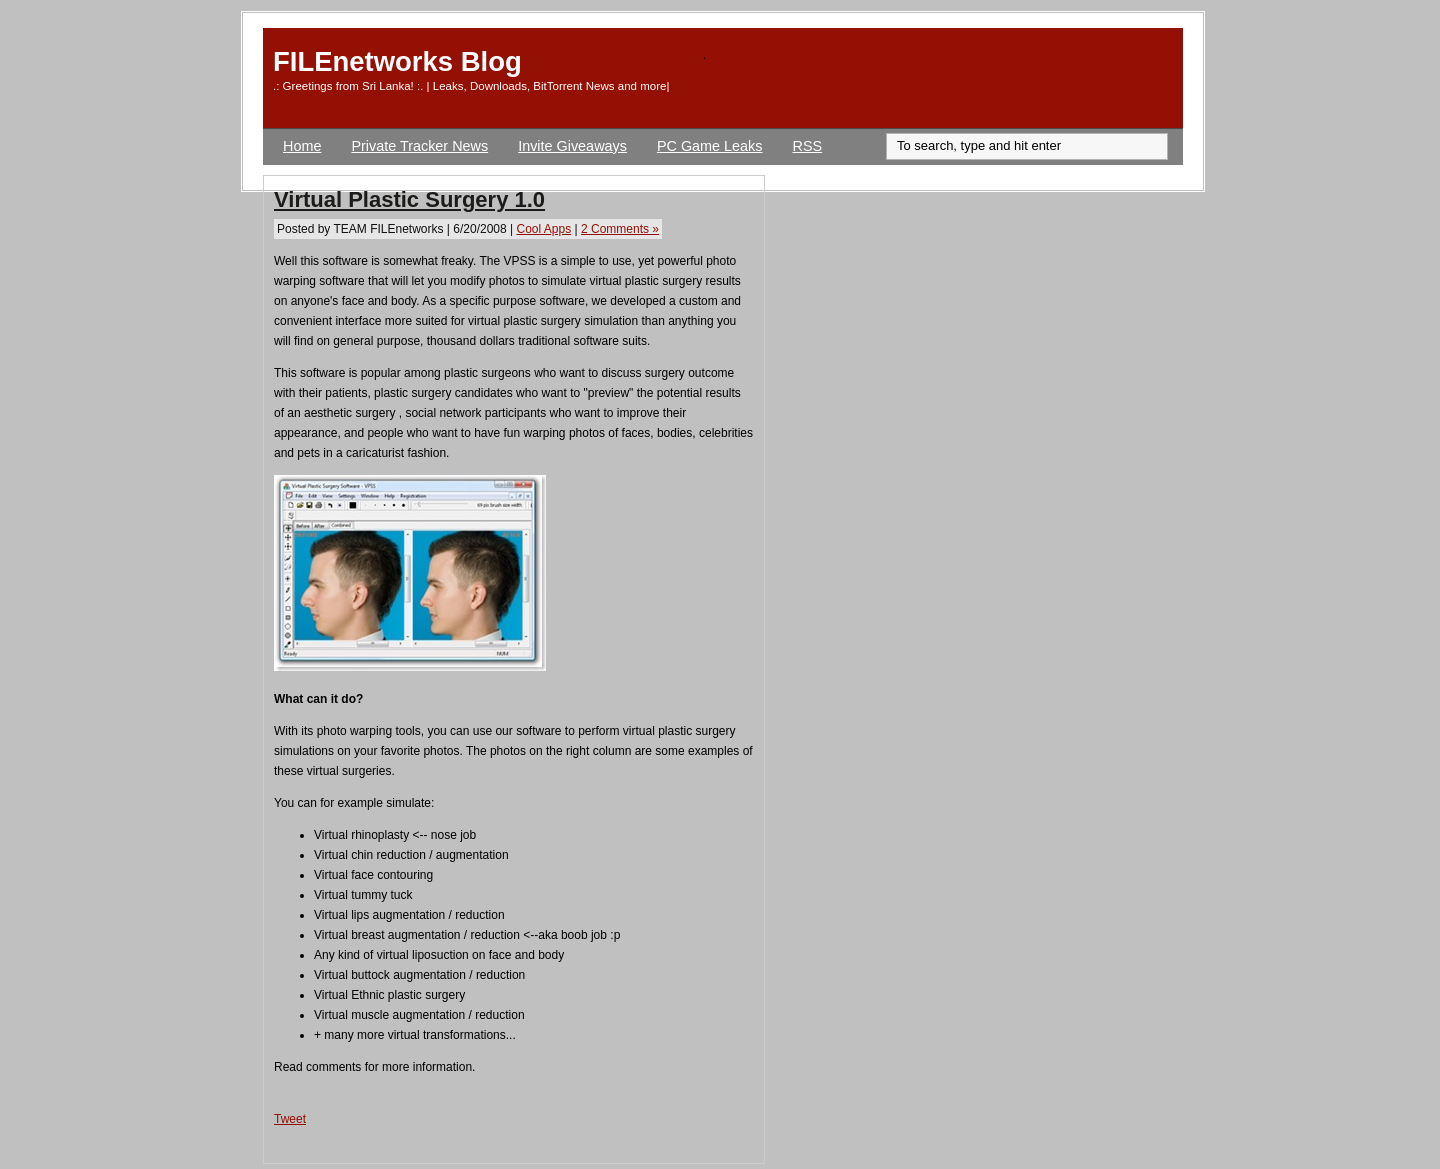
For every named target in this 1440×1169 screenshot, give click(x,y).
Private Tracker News (419, 146)
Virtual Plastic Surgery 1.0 (409, 199)
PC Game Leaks (710, 146)
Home (302, 146)
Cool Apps (543, 229)
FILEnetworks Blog (397, 61)
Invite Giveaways (572, 146)
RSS (808, 146)
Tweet (290, 1119)
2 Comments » (620, 229)
